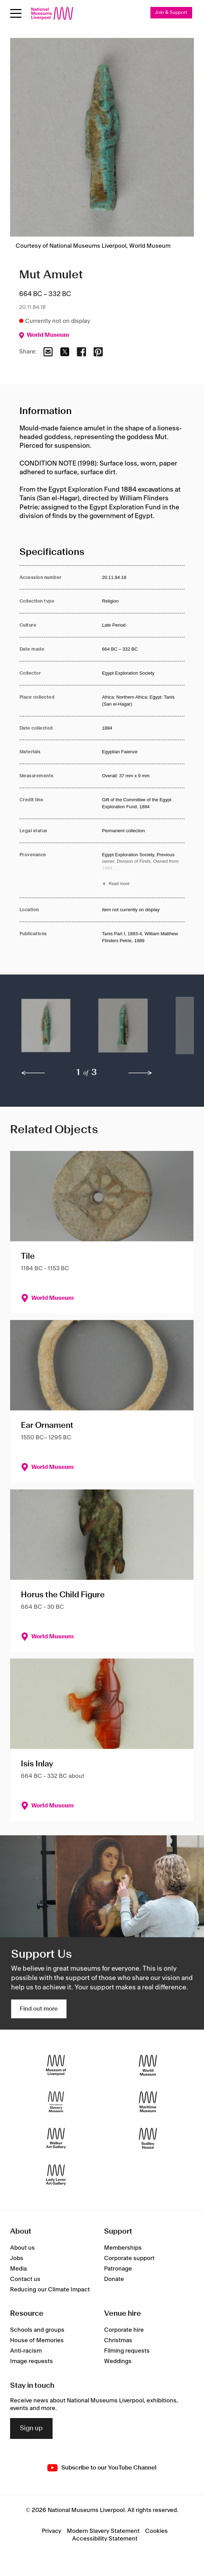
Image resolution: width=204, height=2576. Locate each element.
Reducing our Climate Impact (50, 2290)
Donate (114, 2279)
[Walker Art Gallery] (56, 2138)
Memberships (123, 2248)
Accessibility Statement (105, 2539)
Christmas (118, 2340)
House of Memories (37, 2340)
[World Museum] (148, 2065)
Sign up (31, 2428)
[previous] (33, 1073)
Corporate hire (124, 2330)
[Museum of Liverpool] (56, 2065)
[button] (46, 1029)
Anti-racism (26, 2351)
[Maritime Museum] (148, 2101)
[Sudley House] (148, 2138)
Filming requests (127, 2351)
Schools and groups (37, 2330)
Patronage (118, 2269)
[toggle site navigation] (16, 13)
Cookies (156, 2531)
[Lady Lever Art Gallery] (56, 2174)
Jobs (16, 2258)
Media (18, 2269)
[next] (140, 1073)
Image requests (31, 2361)
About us (22, 2248)
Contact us (25, 2279)
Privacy (51, 2531)
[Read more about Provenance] (143, 870)
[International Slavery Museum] (56, 2101)
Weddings (118, 2361)
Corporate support (129, 2258)
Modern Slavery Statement (103, 2531)
